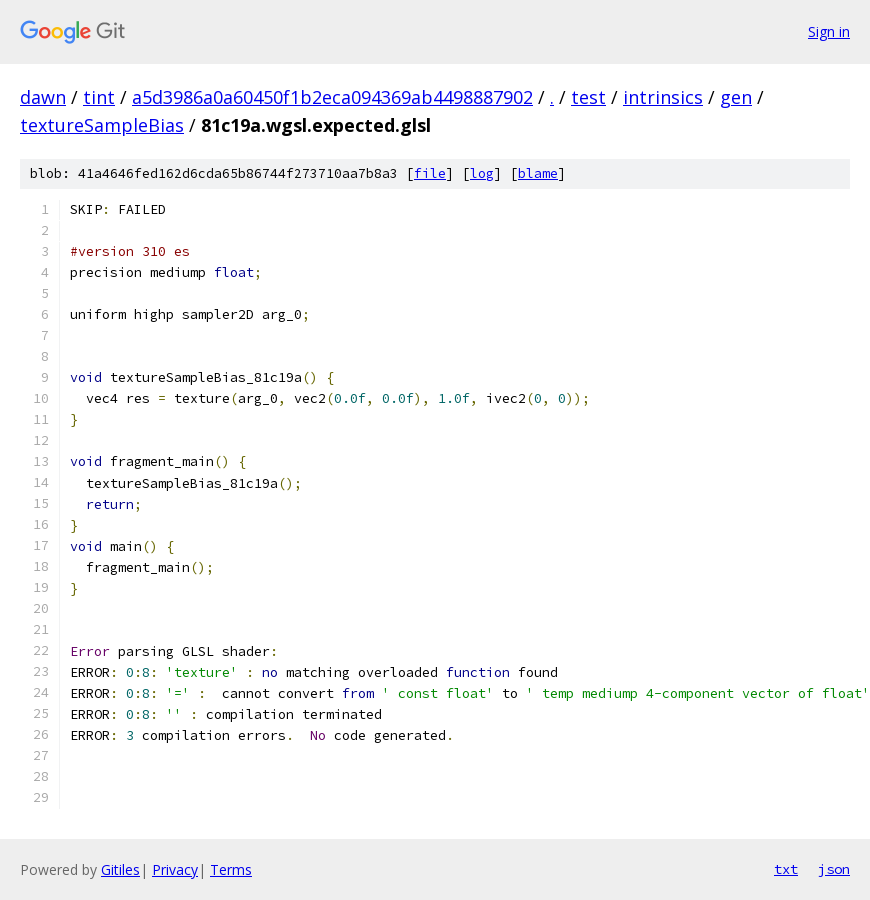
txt (786, 869)
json (834, 869)
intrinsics (663, 97)
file (430, 173)
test (588, 97)
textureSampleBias (102, 125)
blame (538, 173)
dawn (43, 97)
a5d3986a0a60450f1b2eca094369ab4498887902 (332, 97)
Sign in (829, 31)
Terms (231, 869)
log (482, 173)
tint (99, 97)
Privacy (175, 869)
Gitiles (120, 869)
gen (736, 97)
